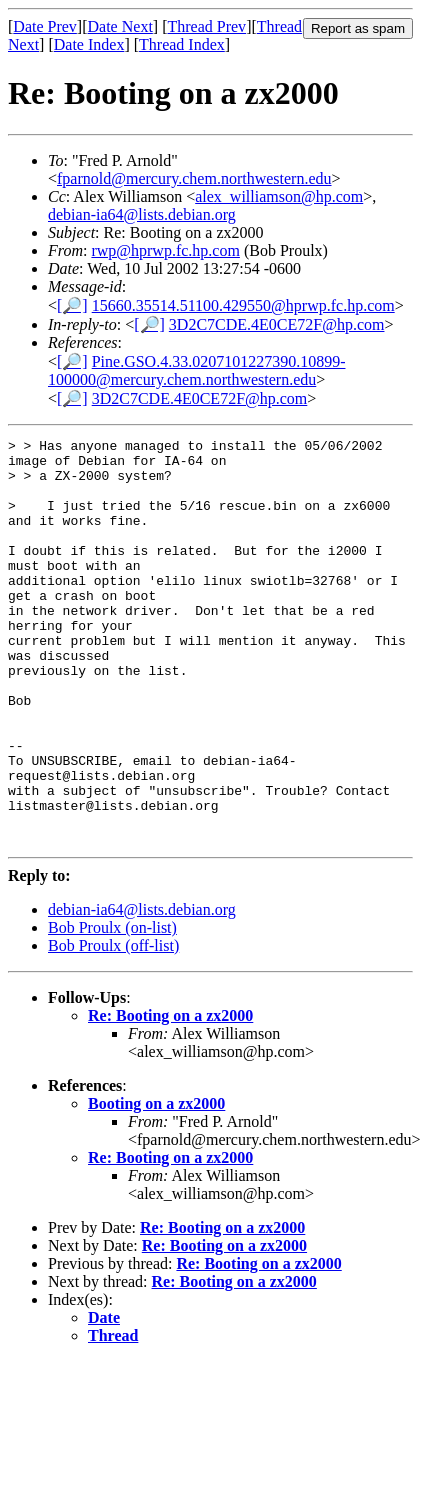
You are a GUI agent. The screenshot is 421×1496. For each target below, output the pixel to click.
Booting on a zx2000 (156, 1184)
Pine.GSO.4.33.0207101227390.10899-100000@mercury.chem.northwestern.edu (196, 370)
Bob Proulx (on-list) (112, 1008)
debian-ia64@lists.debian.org (142, 214)
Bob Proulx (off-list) (113, 1026)
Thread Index (182, 44)
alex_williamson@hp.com (279, 196)
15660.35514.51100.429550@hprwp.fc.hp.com (243, 305)
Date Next (120, 26)
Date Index (89, 44)
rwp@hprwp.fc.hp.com (165, 250)
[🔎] (72, 305)
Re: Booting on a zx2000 (170, 1096)
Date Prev (45, 26)
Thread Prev (206, 26)
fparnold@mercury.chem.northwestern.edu (194, 178)
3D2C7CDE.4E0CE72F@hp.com (277, 324)
